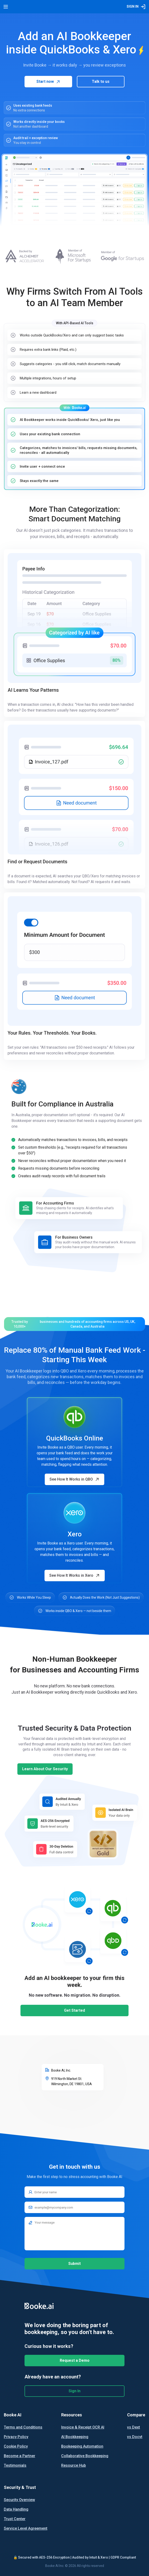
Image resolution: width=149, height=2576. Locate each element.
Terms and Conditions (23, 2427)
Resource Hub (73, 2465)
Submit (74, 2263)
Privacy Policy (16, 2437)
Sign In (136, 7)
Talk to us (100, 81)
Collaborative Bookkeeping (84, 2456)
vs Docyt (134, 2437)
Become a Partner (19, 2456)
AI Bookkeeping (74, 2437)
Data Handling (16, 2509)
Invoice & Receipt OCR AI (82, 2427)
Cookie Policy (16, 2446)
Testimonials (15, 2465)
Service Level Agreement (25, 2528)
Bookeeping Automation (82, 2446)
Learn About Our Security (45, 1769)
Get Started (74, 2010)
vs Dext (133, 2427)
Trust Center (14, 2519)
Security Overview (19, 2500)
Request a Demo (74, 2360)
